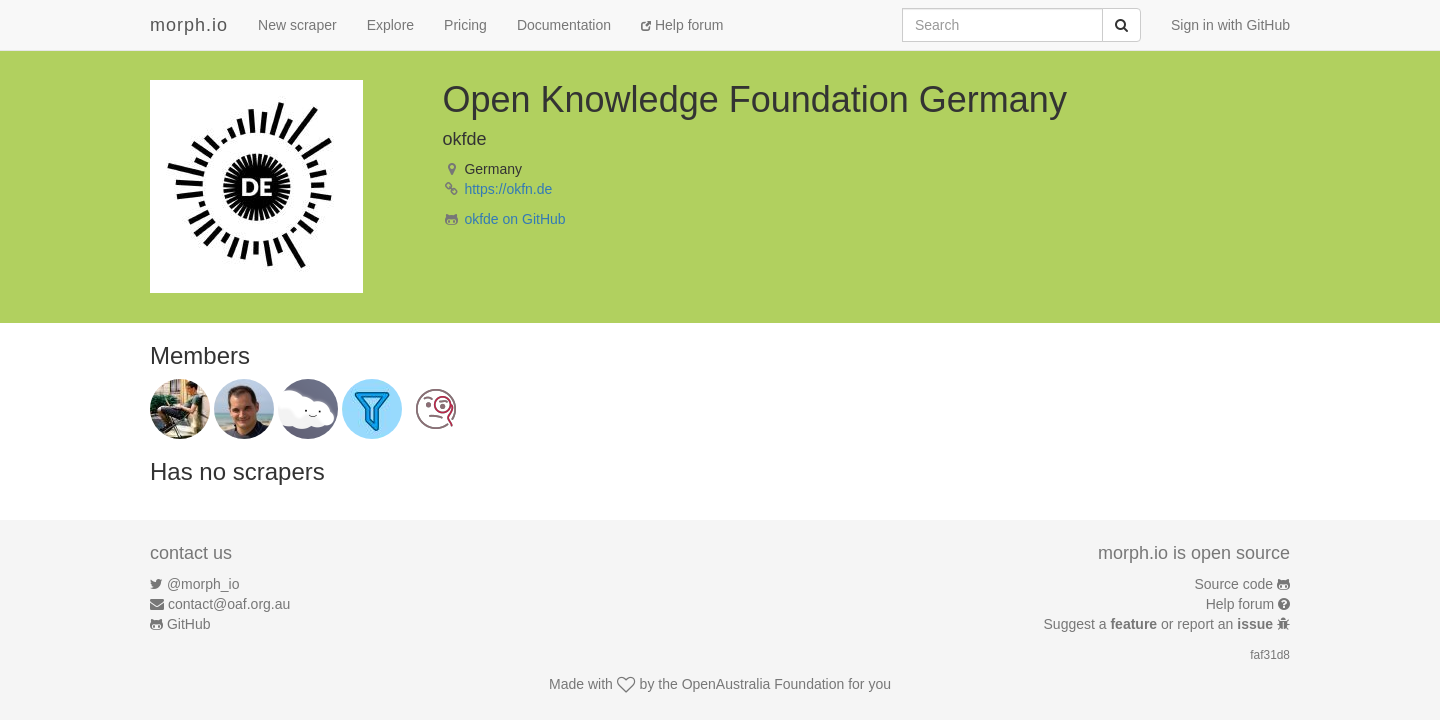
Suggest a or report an (1160, 624)
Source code (1234, 584)
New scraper (297, 25)
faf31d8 (1270, 655)
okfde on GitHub (514, 219)
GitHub (189, 624)
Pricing (465, 25)
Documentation (564, 25)
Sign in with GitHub (1230, 25)
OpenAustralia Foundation (763, 684)
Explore (390, 25)
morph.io (189, 25)
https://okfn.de (508, 189)
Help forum (682, 25)
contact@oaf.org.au (229, 604)
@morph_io (203, 584)
